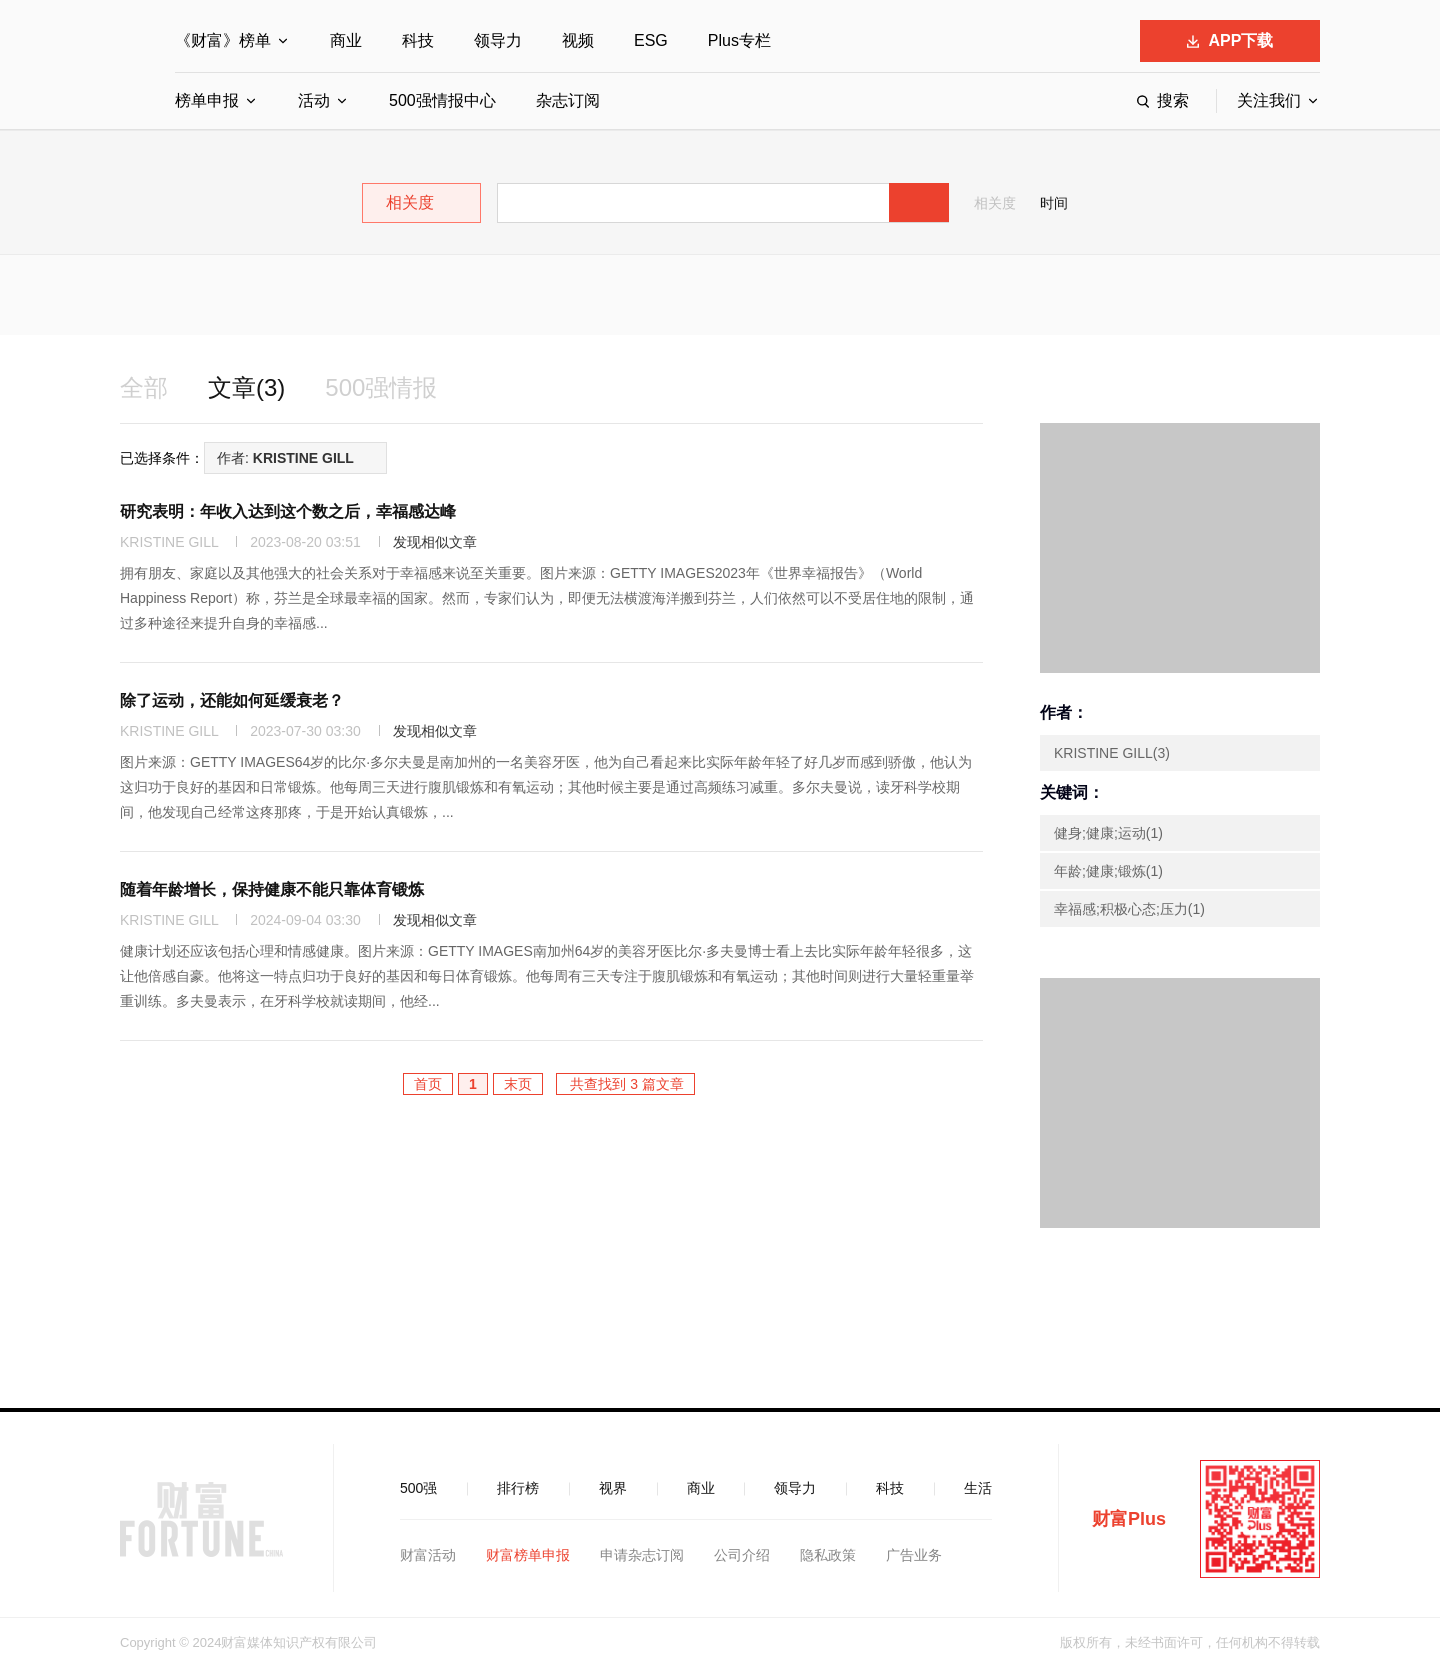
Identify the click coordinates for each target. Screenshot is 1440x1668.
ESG (651, 40)
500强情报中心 (442, 100)
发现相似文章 (435, 542)
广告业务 (914, 1555)
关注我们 (1269, 100)
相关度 (995, 203)
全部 (144, 387)
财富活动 (428, 1555)
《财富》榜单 (223, 40)
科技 (418, 40)
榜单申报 (207, 100)
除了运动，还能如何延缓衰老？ (232, 700)
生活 (978, 1488)
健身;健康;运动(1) (1108, 833)
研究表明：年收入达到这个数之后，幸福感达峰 (288, 511)
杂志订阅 (568, 100)
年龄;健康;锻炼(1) (1108, 871)
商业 (346, 40)
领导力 (498, 40)
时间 (1054, 203)
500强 (418, 1488)
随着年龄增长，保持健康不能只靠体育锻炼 (272, 889)
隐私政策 (828, 1555)
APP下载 (1230, 40)
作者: (285, 458)
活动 (314, 100)
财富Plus (1129, 1519)
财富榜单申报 (528, 1555)
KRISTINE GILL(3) (1112, 753)
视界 (613, 1488)
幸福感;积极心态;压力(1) (1129, 909)
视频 (578, 40)
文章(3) (246, 387)
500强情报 (381, 387)
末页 (518, 1084)
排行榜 (518, 1488)
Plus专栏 (739, 40)
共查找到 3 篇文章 (625, 1084)
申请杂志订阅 (642, 1555)
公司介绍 (742, 1555)
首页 (428, 1084)
